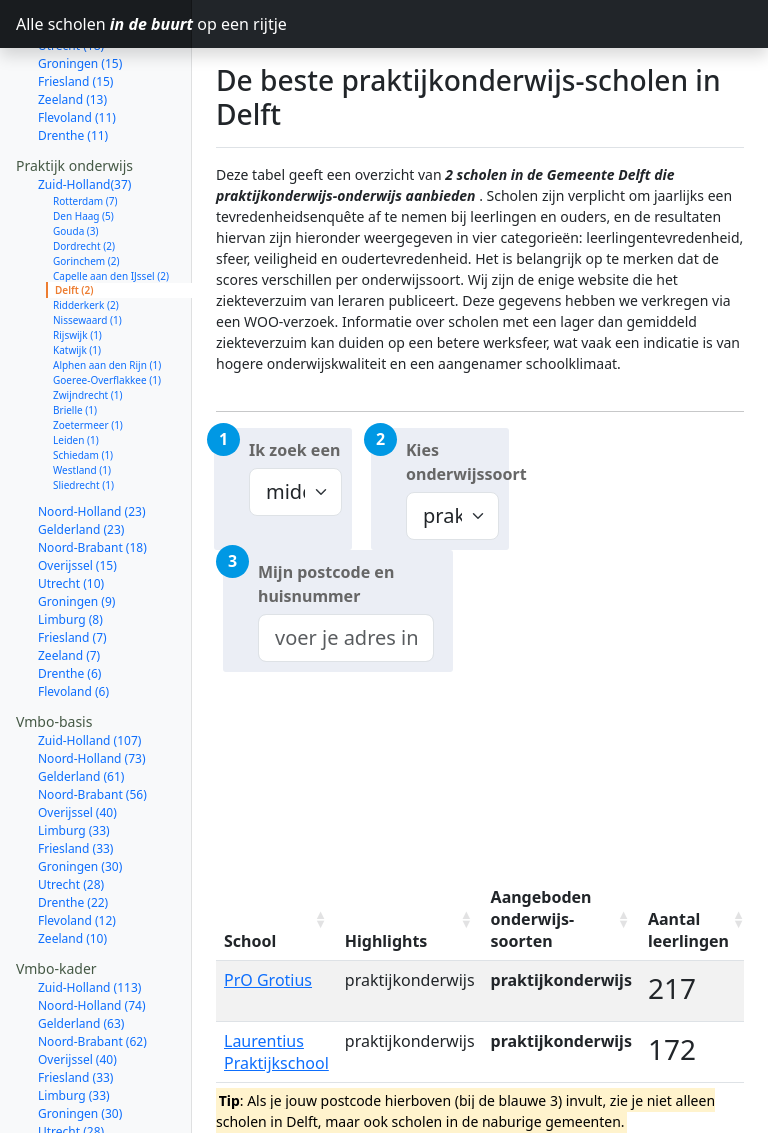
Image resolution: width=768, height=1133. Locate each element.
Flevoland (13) (77, 1096)
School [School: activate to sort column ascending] (250, 941)
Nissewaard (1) (87, 249)
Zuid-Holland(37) (84, 113)
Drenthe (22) (73, 831)
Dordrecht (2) (84, 175)
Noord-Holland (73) (92, 687)
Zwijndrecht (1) (88, 324)
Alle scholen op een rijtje (104, 24)
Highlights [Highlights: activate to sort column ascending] (386, 941)
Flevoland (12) (77, 849)
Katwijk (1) (77, 279)
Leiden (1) (76, 369)
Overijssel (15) (77, 494)
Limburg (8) (70, 548)
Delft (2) (74, 219)
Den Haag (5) (83, 145)
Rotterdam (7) (85, 130)
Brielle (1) (75, 339)
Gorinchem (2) (86, 190)
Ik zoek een (294, 450)
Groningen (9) (76, 530)
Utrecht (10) (71, 512)
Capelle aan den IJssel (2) (111, 205)
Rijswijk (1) (77, 264)
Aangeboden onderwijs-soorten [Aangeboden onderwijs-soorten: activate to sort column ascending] (541, 919)
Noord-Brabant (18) (92, 476)
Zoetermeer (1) (88, 354)
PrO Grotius (268, 980)
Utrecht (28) (71, 813)
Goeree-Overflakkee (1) (107, 309)
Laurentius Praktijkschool (276, 1052)
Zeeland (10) (72, 867)
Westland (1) (82, 399)
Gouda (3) (76, 160)
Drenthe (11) (73, 64)
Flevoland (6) (73, 620)
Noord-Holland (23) (92, 440)
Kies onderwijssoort (457, 462)
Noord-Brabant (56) (92, 723)
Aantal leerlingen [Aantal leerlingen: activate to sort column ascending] (688, 930)
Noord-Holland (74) (92, 934)
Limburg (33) (74, 759)
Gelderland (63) (81, 952)
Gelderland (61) (81, 705)
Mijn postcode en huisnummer (326, 584)
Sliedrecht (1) (83, 414)
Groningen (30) (80, 795)
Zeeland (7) (69, 584)
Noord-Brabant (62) (92, 970)
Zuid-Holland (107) (89, 669)
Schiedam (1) (83, 384)
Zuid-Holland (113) (89, 916)
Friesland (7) (72, 566)
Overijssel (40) (77, 741)
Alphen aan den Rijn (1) (107, 294)
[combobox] (346, 638)
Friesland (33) (75, 777)
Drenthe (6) (69, 602)
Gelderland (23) (81, 458)
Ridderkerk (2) (86, 234)
